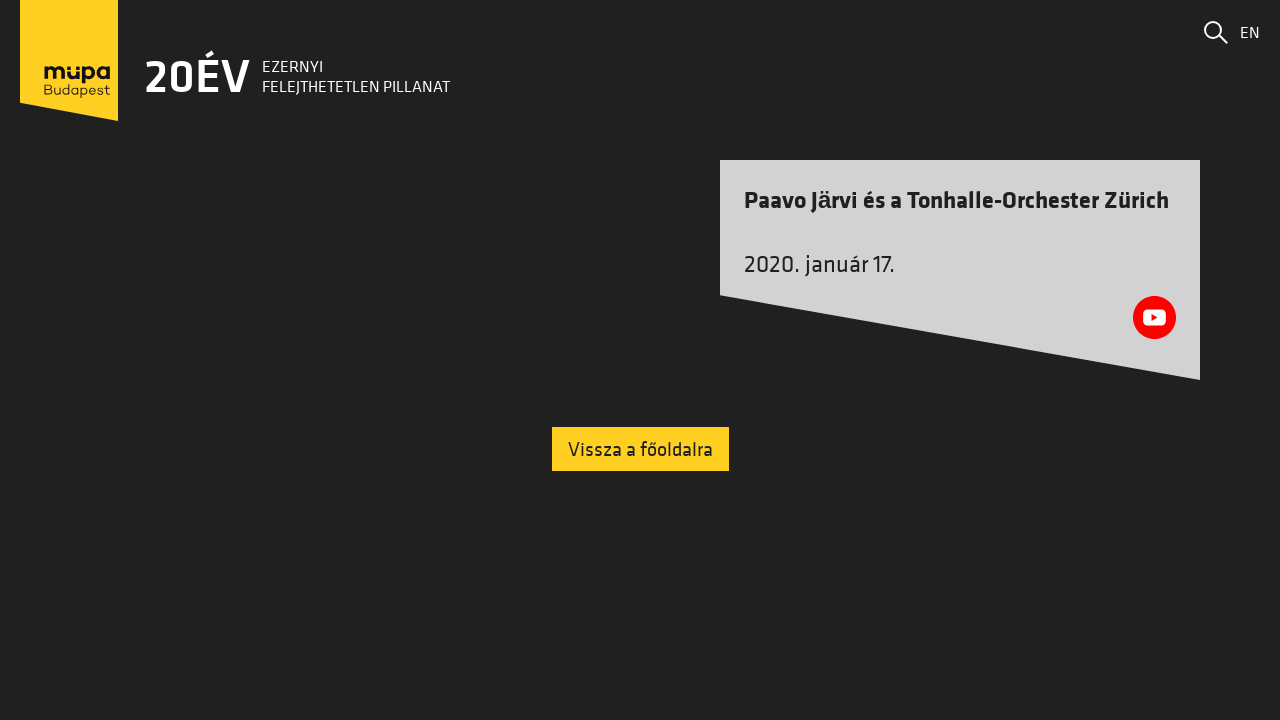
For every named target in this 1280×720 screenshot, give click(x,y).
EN (1250, 32)
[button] (1216, 32)
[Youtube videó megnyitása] (1154, 317)
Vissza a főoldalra (640, 449)
